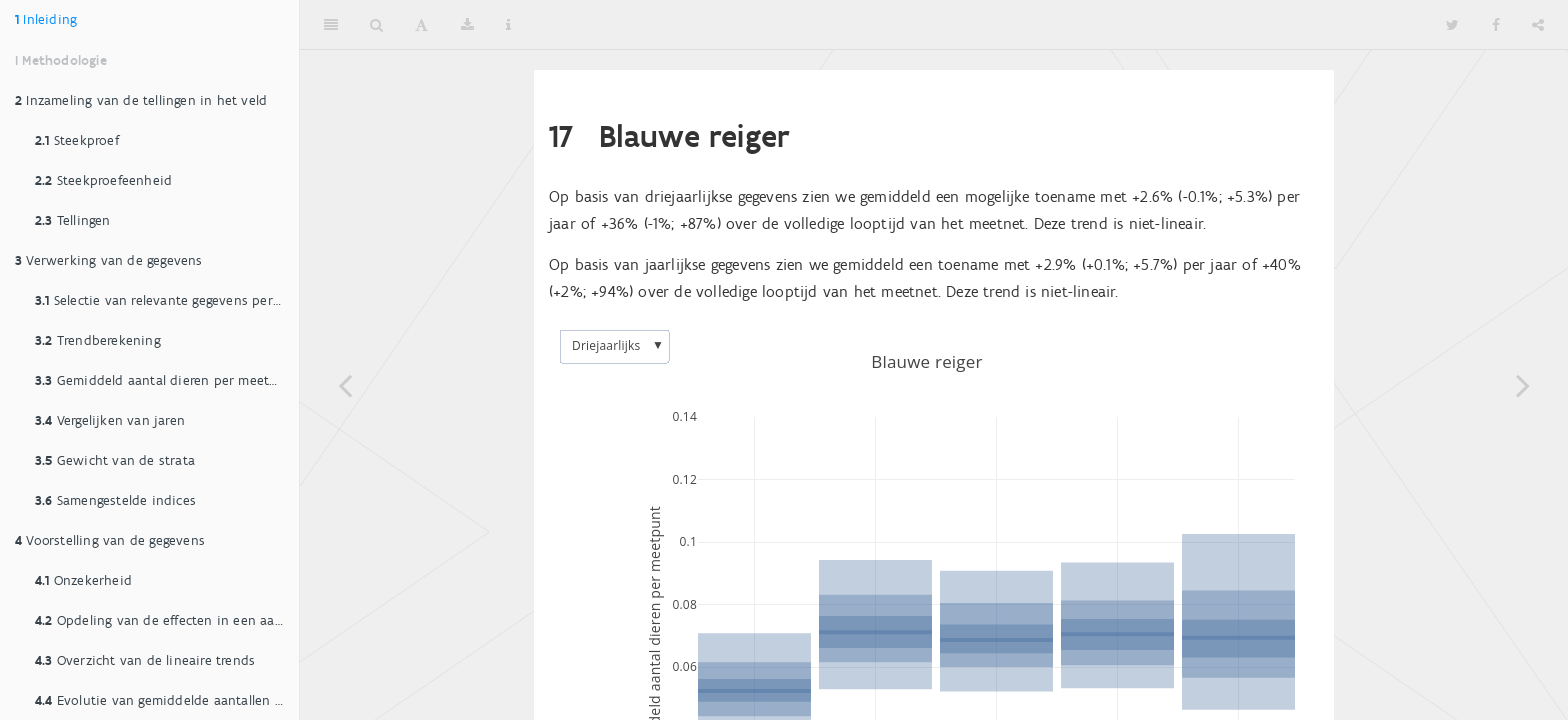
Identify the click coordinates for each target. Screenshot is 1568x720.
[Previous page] (345, 385)
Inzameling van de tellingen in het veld (141, 100)
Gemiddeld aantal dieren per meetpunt (167, 380)
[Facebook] (1496, 25)
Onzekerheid (83, 580)
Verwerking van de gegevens (109, 260)
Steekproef (77, 140)
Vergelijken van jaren (110, 420)
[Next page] (1523, 385)
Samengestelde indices (115, 500)
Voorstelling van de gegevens (110, 540)
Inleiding (46, 19)
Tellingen (73, 220)
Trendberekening (98, 340)
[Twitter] (1452, 25)
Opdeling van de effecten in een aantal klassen (167, 620)
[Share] (1538, 25)
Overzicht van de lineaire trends (145, 660)
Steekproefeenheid (103, 180)
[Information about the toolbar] (508, 25)
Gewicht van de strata (115, 460)
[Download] (467, 25)
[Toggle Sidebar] (331, 25)
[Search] (376, 25)
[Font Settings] (421, 25)
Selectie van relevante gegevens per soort (167, 300)
